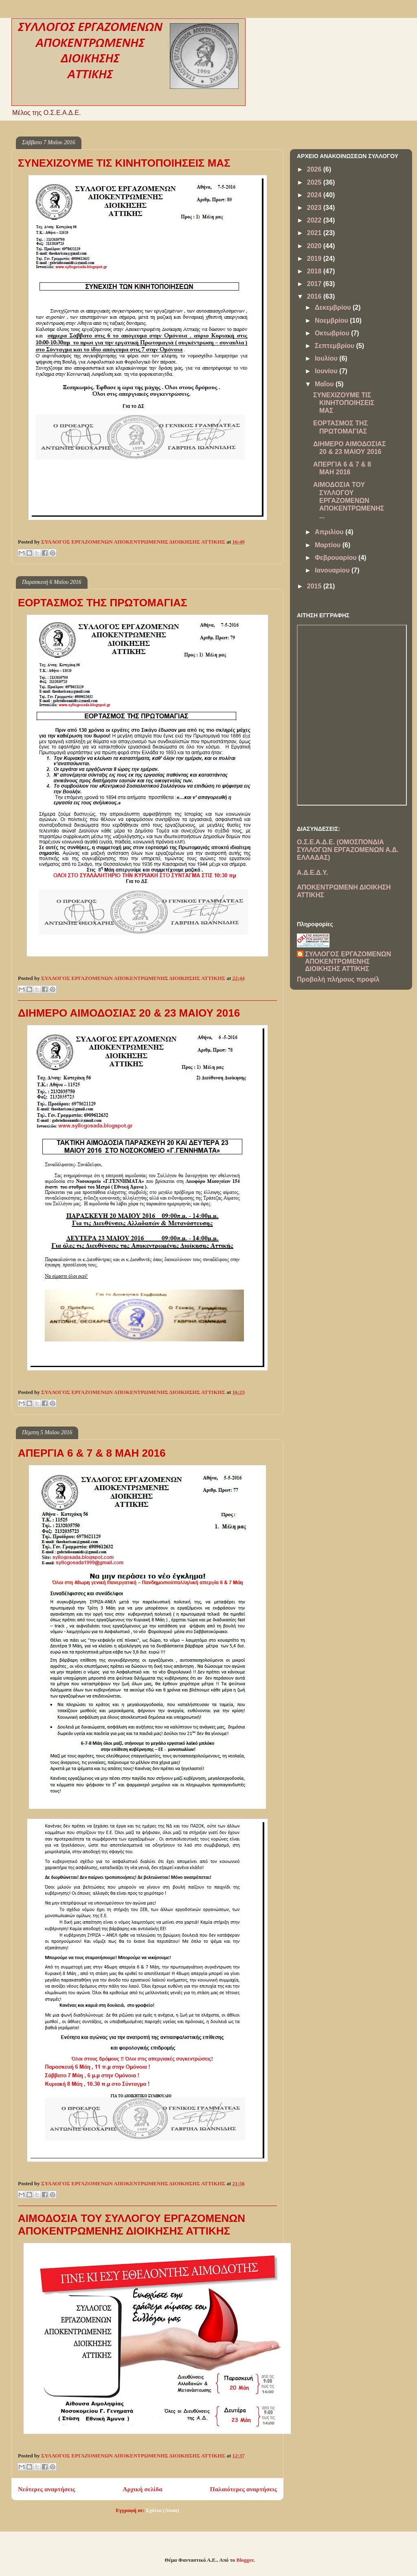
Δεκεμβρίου (334, 307)
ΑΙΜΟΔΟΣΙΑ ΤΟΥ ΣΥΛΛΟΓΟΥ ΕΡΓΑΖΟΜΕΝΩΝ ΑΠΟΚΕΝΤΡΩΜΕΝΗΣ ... (348, 500)
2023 (315, 207)
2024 (315, 195)
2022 (315, 220)
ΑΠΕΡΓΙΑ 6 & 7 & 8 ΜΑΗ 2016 (91, 1453)
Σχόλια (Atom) (162, 2510)
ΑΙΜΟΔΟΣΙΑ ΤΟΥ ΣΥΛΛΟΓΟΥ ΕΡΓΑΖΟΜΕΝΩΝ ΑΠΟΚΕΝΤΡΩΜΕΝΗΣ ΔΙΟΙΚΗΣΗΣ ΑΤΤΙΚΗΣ (131, 2224)
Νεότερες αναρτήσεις (46, 2489)
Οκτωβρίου (333, 333)
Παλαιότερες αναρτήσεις (243, 2489)
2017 (315, 283)
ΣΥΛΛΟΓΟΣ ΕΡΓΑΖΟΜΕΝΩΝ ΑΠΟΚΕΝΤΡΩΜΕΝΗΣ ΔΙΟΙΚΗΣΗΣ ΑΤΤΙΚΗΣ (348, 961)
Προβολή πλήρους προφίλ (338, 979)
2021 (315, 232)
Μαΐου (325, 384)
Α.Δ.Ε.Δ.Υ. (312, 872)
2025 (315, 182)
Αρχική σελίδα (142, 2489)
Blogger (244, 2560)
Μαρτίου (328, 545)
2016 (315, 296)
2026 (315, 169)
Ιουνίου (327, 371)
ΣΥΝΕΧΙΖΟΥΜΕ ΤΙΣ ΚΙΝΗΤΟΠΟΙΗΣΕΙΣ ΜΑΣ (124, 163)
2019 (315, 258)
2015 (315, 586)
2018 (315, 271)
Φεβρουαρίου (336, 557)
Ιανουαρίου (333, 570)
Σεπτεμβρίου (335, 345)
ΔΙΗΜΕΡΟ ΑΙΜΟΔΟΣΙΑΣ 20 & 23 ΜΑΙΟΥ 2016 (129, 1013)
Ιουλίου (327, 358)
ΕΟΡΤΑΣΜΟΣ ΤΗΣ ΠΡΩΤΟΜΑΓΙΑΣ (102, 603)
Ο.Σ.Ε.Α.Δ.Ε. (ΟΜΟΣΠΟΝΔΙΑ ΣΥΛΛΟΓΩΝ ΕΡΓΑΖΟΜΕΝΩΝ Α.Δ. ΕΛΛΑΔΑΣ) (347, 850)
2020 (315, 245)
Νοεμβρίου (332, 320)
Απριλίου (330, 531)
